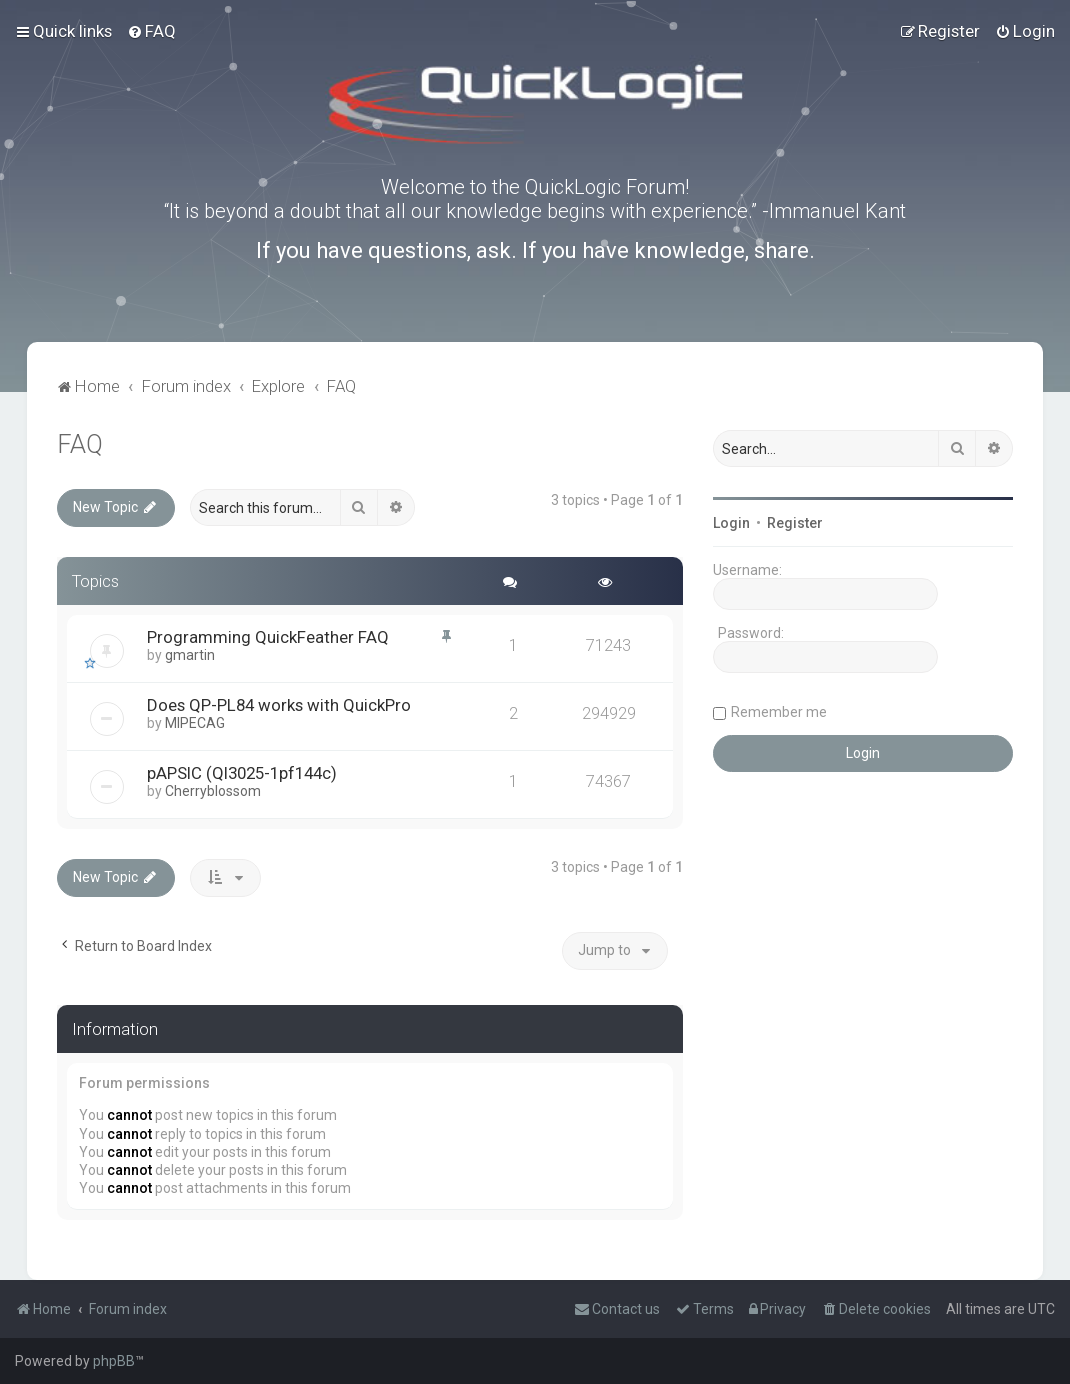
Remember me (779, 712)
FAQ (80, 444)
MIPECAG (195, 723)
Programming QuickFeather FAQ (268, 637)
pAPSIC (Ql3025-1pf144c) (242, 773)
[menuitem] (151, 31)
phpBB (114, 1361)
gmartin (190, 655)
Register (795, 523)
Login (731, 523)
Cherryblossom (213, 791)
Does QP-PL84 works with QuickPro (279, 705)
